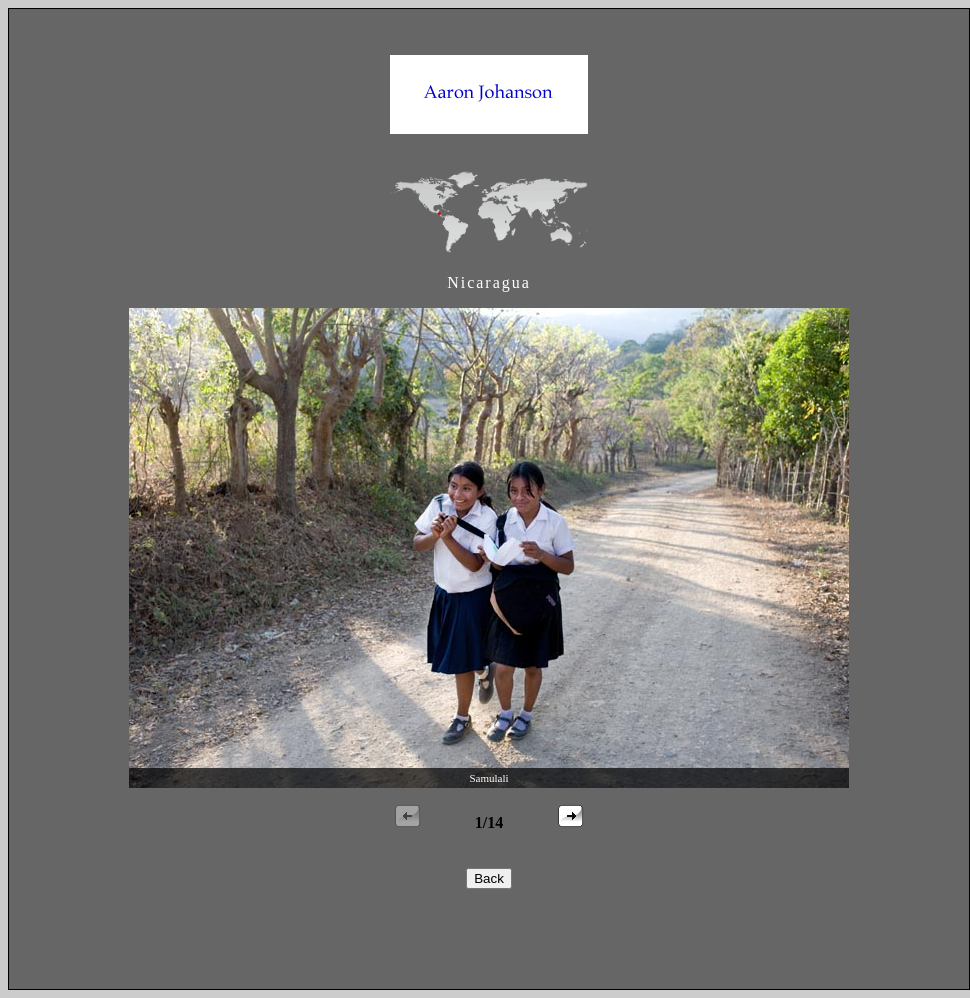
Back (489, 878)
